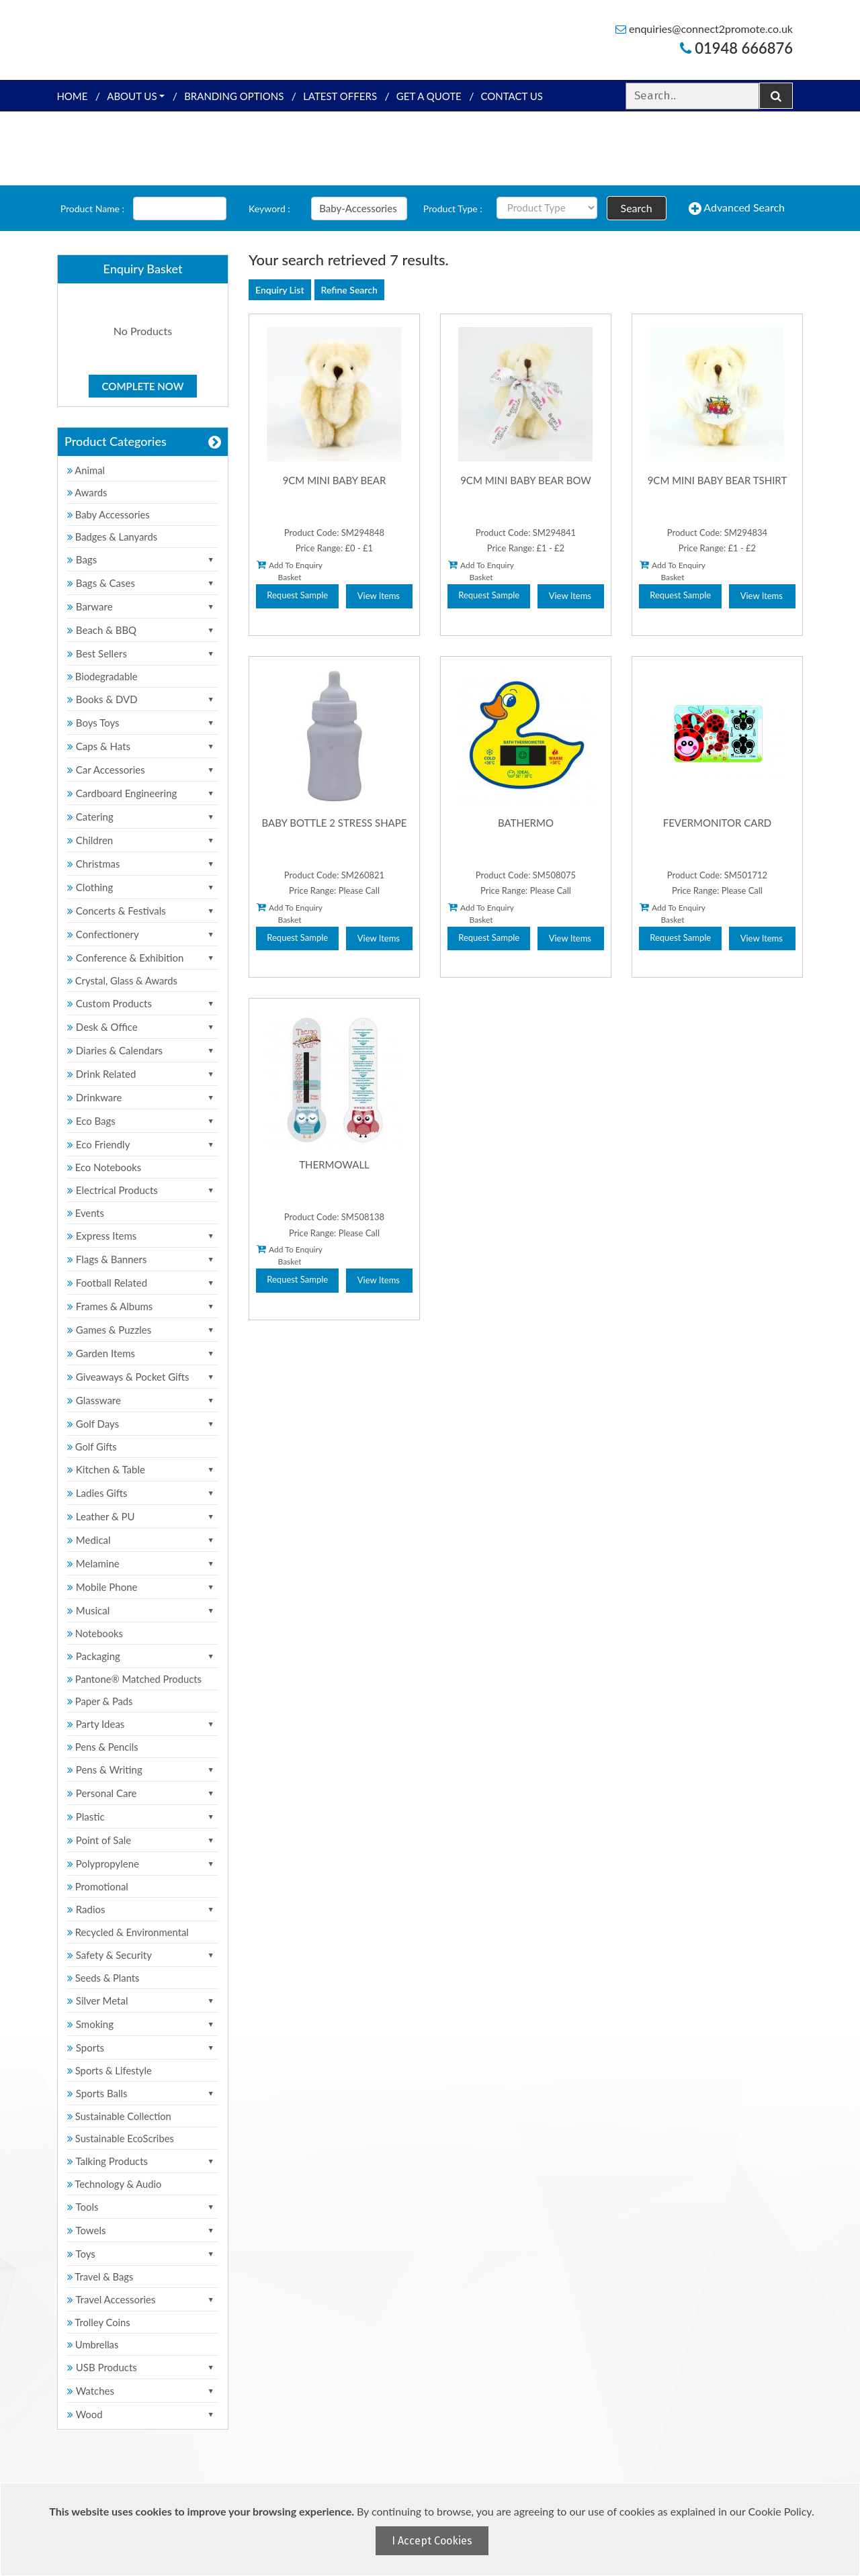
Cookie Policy (780, 2511)
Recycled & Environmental (129, 1932)
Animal (86, 470)
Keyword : (269, 208)
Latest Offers (340, 96)
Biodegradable (103, 676)
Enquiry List (279, 289)
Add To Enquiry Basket (289, 570)
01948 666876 (736, 48)
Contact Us (512, 96)
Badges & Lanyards (113, 537)
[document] (431, 2529)
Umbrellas (93, 2344)
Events (86, 1213)
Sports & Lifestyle (110, 2070)
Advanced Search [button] (737, 208)
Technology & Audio (115, 2184)
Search (636, 207)
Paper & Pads (100, 1701)
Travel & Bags (101, 2276)
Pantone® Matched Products (135, 1679)
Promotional (98, 1886)
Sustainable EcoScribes (121, 2138)
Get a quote (429, 96)
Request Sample (297, 595)
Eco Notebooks (105, 1167)
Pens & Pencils (103, 1747)
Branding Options (234, 96)
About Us (132, 96)
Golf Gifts (92, 1446)
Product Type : (452, 208)
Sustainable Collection (120, 2116)
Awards (87, 492)
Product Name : (92, 208)
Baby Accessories (109, 514)
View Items (378, 595)
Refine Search (349, 289)
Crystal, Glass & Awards (123, 980)
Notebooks (95, 1633)
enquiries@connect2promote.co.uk (704, 28)
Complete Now (143, 386)
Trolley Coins (100, 2322)
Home (71, 96)
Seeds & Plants (104, 1978)
